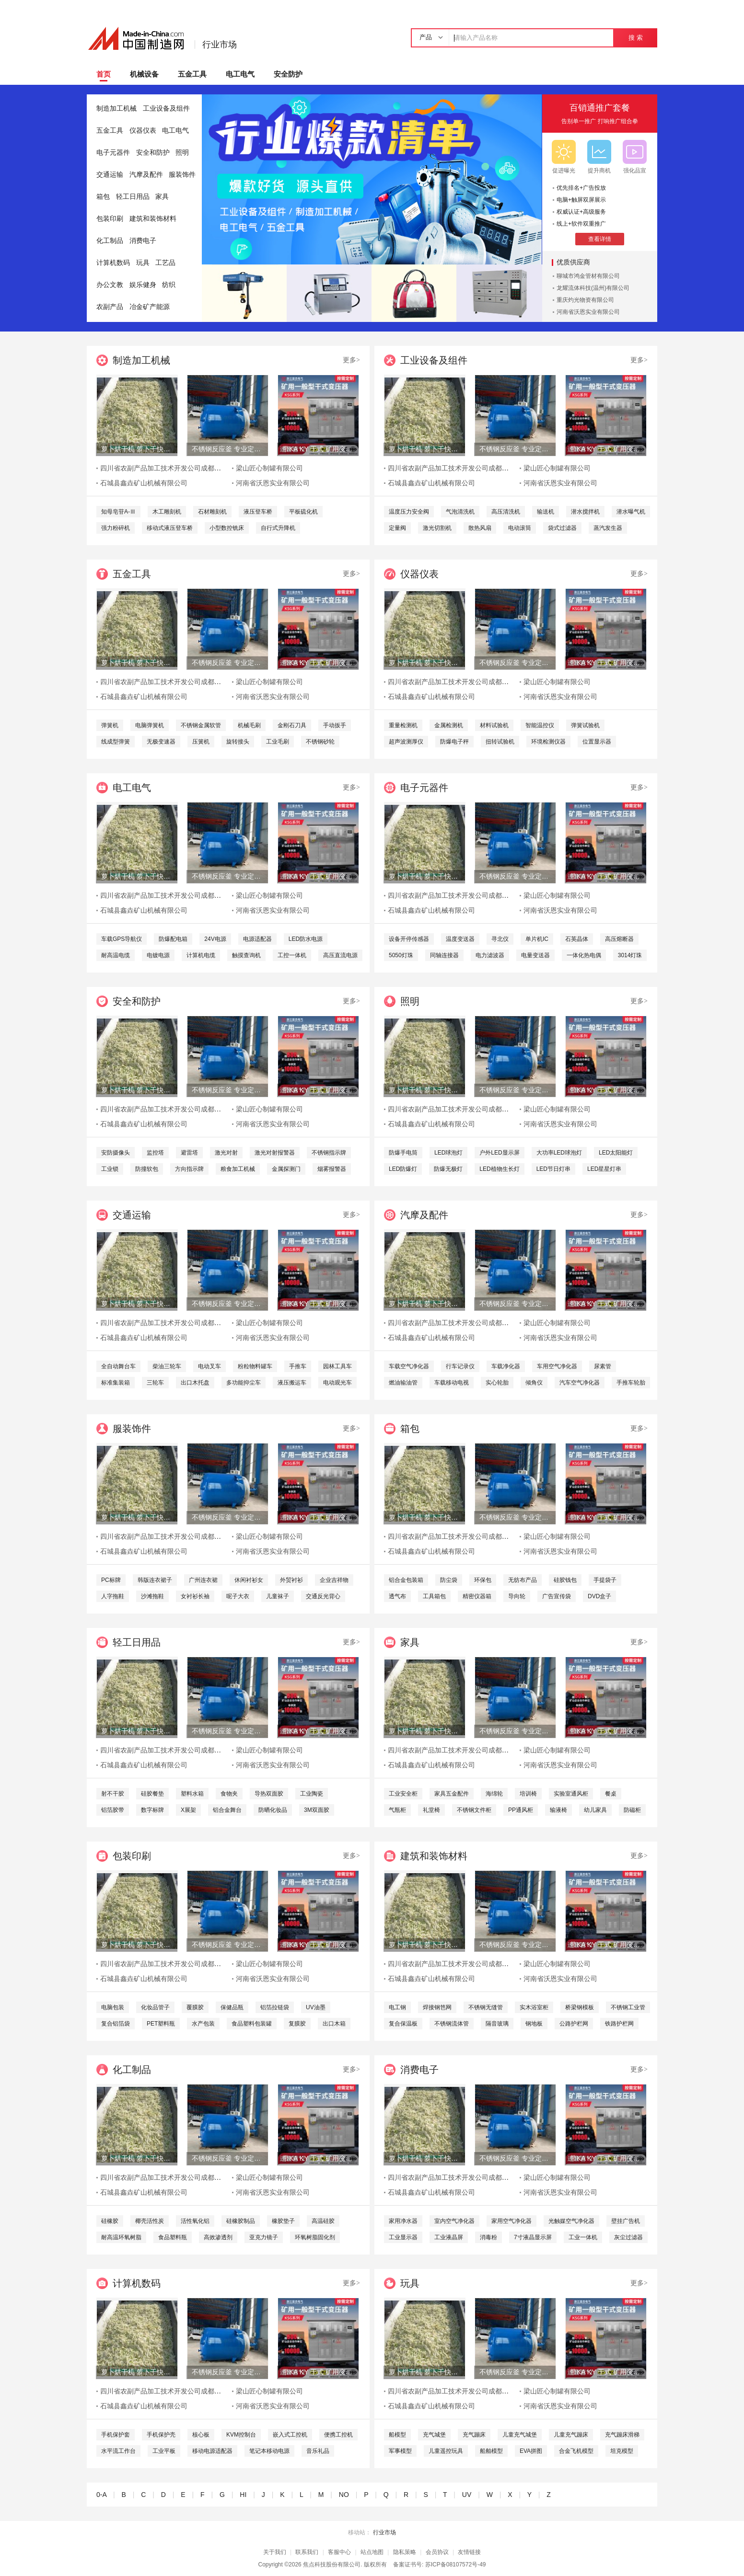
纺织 (168, 284)
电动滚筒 (519, 528)
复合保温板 (403, 2023)
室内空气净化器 (454, 2221)
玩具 (143, 262)
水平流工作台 (118, 2451)
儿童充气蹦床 (571, 2434)
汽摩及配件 (146, 174)
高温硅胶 (323, 2221)
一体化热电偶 (584, 955)
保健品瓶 (232, 2007)
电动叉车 (209, 1366)
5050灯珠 (401, 955)
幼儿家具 (595, 1810)
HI (243, 2494)
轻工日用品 (133, 196)
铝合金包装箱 (406, 1580)
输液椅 (558, 1810)
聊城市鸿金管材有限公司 (588, 276)
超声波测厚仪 (406, 741)
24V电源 (215, 939)
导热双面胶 (269, 1793)
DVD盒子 (599, 1596)
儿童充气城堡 (519, 2434)
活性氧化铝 (195, 2221)
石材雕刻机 (212, 511)
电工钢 (397, 2007)
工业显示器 (403, 2237)
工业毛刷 (277, 741)
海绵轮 (494, 1793)
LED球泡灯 (448, 1152)
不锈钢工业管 (628, 2007)
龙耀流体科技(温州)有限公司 (593, 288)
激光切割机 (437, 528)
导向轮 (516, 1596)
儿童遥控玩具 (446, 2451)
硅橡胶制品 (240, 2221)
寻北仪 (500, 939)
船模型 (397, 2434)
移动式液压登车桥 (170, 528)
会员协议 (437, 2552)
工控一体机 (292, 955)
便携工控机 (338, 2434)
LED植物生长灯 (499, 1169)
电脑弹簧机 (149, 725)
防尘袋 (448, 1580)
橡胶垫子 (283, 2221)
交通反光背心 (323, 1596)
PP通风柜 (520, 1810)
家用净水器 (403, 2221)
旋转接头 (237, 741)
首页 (103, 74)
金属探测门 (286, 1169)
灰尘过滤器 (628, 2237)
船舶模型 (491, 2451)
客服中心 (339, 2552)
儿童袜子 (277, 1596)
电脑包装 (112, 2007)
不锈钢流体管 (451, 2023)
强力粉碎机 (115, 528)
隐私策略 (404, 2552)
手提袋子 (604, 1580)
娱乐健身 (142, 284)
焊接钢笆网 (437, 2007)
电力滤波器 (490, 955)
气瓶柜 (397, 1810)
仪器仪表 (142, 130)
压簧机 (200, 741)
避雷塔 (189, 1152)
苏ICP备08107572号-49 (455, 2564)
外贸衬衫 (291, 1580)
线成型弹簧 (115, 741)
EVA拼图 (531, 2451)
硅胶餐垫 (152, 1793)
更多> (351, 360)
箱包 (103, 196)
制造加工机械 (116, 108)
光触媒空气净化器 (571, 2221)
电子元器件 (113, 152)
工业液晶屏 (448, 2237)
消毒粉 (488, 2237)
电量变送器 (535, 955)
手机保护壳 (161, 2434)
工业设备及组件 (166, 108)
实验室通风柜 (571, 1793)
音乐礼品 (317, 2451)
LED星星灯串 (604, 1169)
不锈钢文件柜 (474, 1810)
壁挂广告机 (625, 2221)
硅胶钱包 (565, 1580)
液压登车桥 (258, 511)
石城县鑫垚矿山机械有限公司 (143, 483)
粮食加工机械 (238, 1169)
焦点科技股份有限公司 (331, 2564)
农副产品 (109, 306)
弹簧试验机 (585, 725)
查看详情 (599, 239)
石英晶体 (576, 939)
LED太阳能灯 (616, 1152)
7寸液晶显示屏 (533, 2237)
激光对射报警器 (275, 1152)
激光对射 (226, 1152)
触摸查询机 (246, 955)
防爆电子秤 (454, 741)
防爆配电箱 (173, 939)
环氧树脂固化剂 (315, 2237)
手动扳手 (334, 725)
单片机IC (536, 939)
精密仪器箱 (477, 1596)
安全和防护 (153, 152)
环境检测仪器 (548, 741)
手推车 (297, 1366)
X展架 (188, 1810)
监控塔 (155, 1152)
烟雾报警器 (331, 1169)
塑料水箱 (192, 1793)
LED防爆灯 (403, 1169)
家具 (162, 196)
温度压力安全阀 (409, 511)
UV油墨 (316, 2007)
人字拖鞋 (112, 1596)
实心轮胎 (497, 1382)
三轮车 (155, 1382)
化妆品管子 (155, 2007)
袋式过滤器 (562, 528)
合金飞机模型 (576, 2451)
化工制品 (109, 240)
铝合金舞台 (227, 1810)
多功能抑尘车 (243, 1382)
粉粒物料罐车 (255, 1366)
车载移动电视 (451, 1382)
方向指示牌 (189, 1169)
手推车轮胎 (630, 1382)
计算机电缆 (200, 955)
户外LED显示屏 (499, 1152)
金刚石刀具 (292, 725)
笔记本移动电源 (269, 2451)
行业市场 (219, 44)
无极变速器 (161, 741)
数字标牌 (152, 1810)
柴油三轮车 (166, 1366)
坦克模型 (621, 2451)
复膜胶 (297, 2023)
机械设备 (144, 74)
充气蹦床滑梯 (622, 2434)
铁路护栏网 (619, 2023)
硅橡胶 (109, 2221)
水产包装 (203, 2023)
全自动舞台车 (118, 1366)
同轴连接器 (444, 955)
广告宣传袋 (556, 1596)
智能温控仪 (539, 725)
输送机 (545, 511)
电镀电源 (158, 955)
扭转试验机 (500, 741)
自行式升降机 (278, 528)
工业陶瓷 (311, 1793)
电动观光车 (337, 1382)
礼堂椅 (431, 1810)
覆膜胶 (195, 2007)
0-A (101, 2494)
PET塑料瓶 (161, 2023)
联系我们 (306, 2552)
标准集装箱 (115, 1382)
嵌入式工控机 (290, 2434)
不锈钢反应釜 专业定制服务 (227, 449)
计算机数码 (113, 262)
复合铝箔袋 (115, 2023)
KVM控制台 (241, 2434)
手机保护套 (115, 2434)
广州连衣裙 (203, 1580)
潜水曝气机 (630, 511)
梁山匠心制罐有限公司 (269, 468)
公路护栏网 (573, 2023)
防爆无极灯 (448, 1169)
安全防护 (288, 74)
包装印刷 (109, 218)
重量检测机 (403, 725)
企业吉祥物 (334, 1580)
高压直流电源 (340, 955)
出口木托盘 (195, 1382)
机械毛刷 (249, 725)
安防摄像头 (115, 1152)
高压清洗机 (505, 511)
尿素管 (602, 1366)
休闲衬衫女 (248, 1580)
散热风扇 (479, 528)
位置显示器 (596, 741)
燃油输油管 (403, 1382)
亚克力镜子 (263, 2237)
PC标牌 (111, 1580)
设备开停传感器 (409, 939)
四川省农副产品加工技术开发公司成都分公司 (167, 468)
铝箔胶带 (112, 1810)
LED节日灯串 (553, 1169)
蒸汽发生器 (607, 528)
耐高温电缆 (115, 955)
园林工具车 (337, 1366)
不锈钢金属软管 (201, 725)
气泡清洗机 (460, 511)
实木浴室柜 (534, 2007)
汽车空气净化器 (579, 1382)
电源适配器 (257, 939)
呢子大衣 (237, 1596)
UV (466, 2494)
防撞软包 (146, 1169)
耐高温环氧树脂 (121, 2237)
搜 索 (635, 37)
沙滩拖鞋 (152, 1596)
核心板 (200, 2434)
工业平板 (163, 2451)
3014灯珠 (630, 955)
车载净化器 (505, 1366)
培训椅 (528, 1793)
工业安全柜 (403, 1793)
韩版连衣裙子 (155, 1580)
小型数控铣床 (226, 528)
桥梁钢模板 (579, 2007)
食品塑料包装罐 (252, 2023)
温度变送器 (460, 939)
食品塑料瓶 (172, 2237)
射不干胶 (112, 1793)
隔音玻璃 (497, 2023)
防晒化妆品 (272, 1810)
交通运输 (109, 174)
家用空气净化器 (511, 2221)
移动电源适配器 (212, 2451)
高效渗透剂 (218, 2237)
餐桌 (610, 1793)
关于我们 (274, 2552)
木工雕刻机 (166, 511)
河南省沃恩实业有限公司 (588, 312)
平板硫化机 (303, 511)
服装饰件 (182, 174)
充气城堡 (434, 2434)
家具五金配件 (451, 1793)
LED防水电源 (306, 939)
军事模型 (400, 2451)
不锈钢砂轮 (320, 741)
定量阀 (397, 528)
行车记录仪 (460, 1366)
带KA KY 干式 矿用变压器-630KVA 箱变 (317, 449)
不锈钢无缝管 (485, 2007)
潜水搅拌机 (585, 511)
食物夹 (229, 1793)
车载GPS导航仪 (121, 939)
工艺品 (165, 262)
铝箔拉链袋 (274, 2007)
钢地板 (534, 2023)
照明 (182, 152)
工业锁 (109, 1169)
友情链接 (469, 2552)
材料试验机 (494, 725)
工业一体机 (583, 2237)
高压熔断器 (619, 939)
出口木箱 (334, 2023)
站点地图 (372, 2552)
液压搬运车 (292, 1382)
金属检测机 (448, 725)
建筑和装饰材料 (152, 218)
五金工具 (192, 74)
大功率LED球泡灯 (559, 1152)
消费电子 (142, 240)
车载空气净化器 (409, 1366)
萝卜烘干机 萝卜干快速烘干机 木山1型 (136, 449)
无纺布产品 (522, 1580)
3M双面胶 (316, 1810)
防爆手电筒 (403, 1152)
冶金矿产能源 (149, 306)
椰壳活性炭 (149, 2221)
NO (344, 2494)
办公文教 (109, 284)
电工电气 (240, 74)
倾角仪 (534, 1382)
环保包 (482, 1580)
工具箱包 (434, 1596)
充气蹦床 (474, 2434)
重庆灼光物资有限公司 (585, 300)
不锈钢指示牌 (329, 1152)
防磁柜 (632, 1810)
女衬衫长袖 (195, 1596)
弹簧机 (109, 725)
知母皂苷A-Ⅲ (118, 511)
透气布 (397, 1596)
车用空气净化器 (557, 1366)
